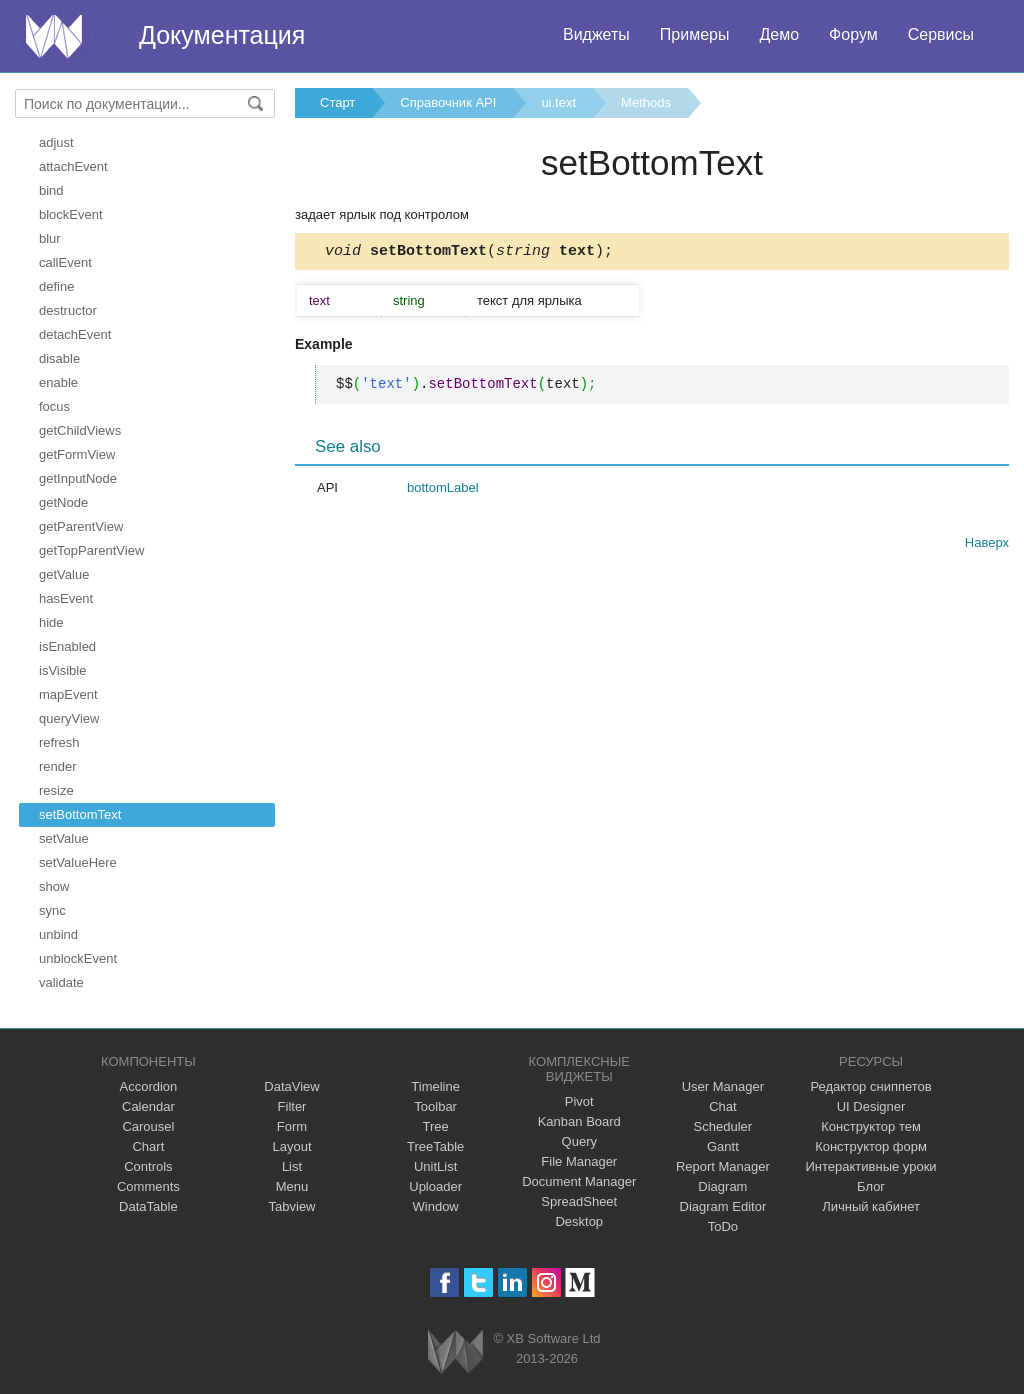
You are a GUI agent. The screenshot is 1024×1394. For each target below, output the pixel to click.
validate (61, 982)
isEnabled (67, 646)
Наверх (987, 545)
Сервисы (941, 34)
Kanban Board (579, 1121)
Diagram (722, 1186)
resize (56, 790)
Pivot (579, 1101)
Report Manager (723, 1166)
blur (50, 238)
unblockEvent (78, 958)
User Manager (723, 1086)
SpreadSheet (579, 1201)
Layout (291, 1146)
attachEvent (73, 166)
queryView (69, 718)
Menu (292, 1186)
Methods (646, 102)
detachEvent (75, 334)
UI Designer (871, 1106)
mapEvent (68, 694)
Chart (148, 1146)
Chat (722, 1106)
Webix (455, 1351)
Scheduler (723, 1126)
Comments (148, 1186)
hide (51, 622)
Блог (871, 1186)
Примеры (695, 34)
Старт (337, 102)
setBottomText (80, 814)
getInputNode (78, 478)
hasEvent (66, 598)
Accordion (148, 1086)
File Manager (579, 1161)
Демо (779, 34)
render (58, 766)
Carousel (148, 1126)
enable (58, 382)
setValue (64, 838)
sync (52, 910)
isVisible (62, 670)
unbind (58, 934)
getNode (63, 502)
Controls (148, 1166)
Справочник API (448, 102)
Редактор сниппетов (870, 1086)
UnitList (435, 1166)
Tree (436, 1126)
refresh (59, 742)
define (56, 286)
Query (579, 1141)
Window (436, 1206)
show (54, 886)
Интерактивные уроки (871, 1166)
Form (292, 1126)
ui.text (558, 102)
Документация (222, 35)
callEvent (65, 262)
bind (51, 190)
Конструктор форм (871, 1146)
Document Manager (579, 1181)
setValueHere (78, 862)
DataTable (148, 1206)
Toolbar (435, 1106)
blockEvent (71, 214)
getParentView (81, 526)
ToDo (723, 1226)
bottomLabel (443, 490)
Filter (292, 1106)
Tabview (292, 1206)
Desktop (579, 1221)
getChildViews (80, 430)
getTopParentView (91, 550)
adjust (56, 142)
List (292, 1166)
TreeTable (435, 1146)
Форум (853, 34)
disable (59, 358)
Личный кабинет (871, 1206)
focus (54, 406)
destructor (68, 310)
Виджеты (596, 34)
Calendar (148, 1106)
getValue (64, 574)
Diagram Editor (723, 1206)
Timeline (435, 1086)
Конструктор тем (871, 1126)
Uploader (435, 1186)
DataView (291, 1086)
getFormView (77, 454)
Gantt (723, 1146)
